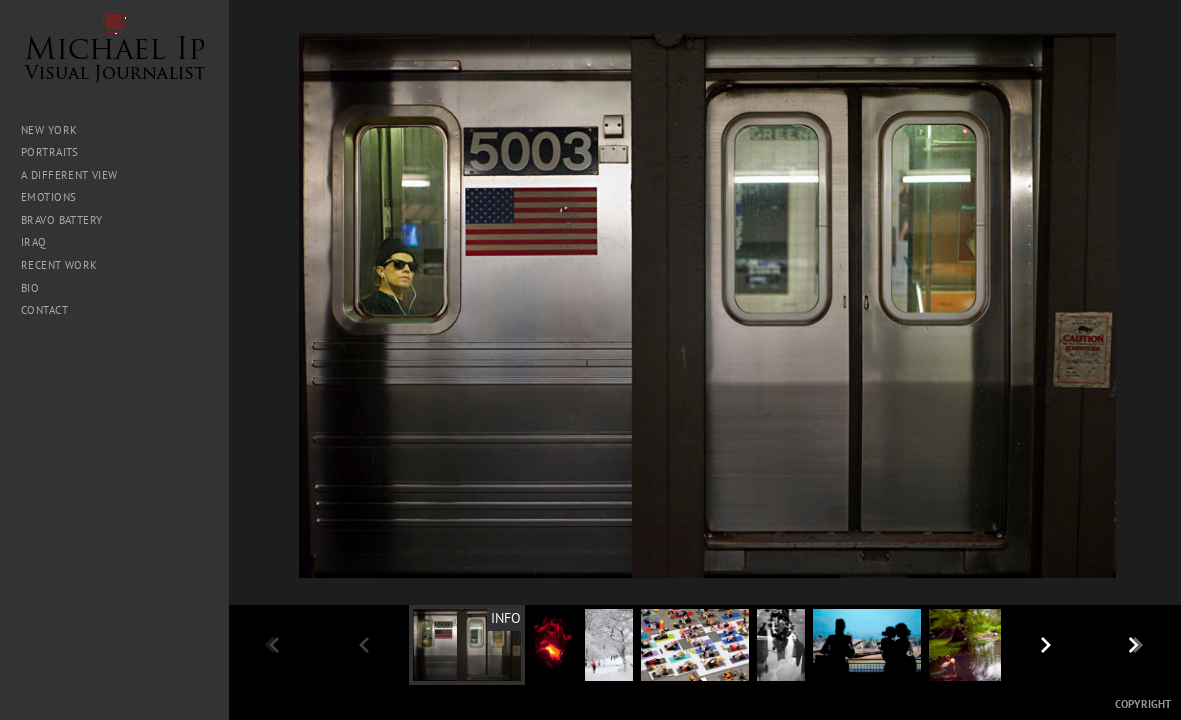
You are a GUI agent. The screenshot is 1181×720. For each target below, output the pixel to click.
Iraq (41, 242)
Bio (30, 288)
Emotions (48, 197)
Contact (44, 310)
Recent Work (59, 265)
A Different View (69, 175)
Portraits (50, 152)
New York (49, 130)
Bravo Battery (61, 220)
